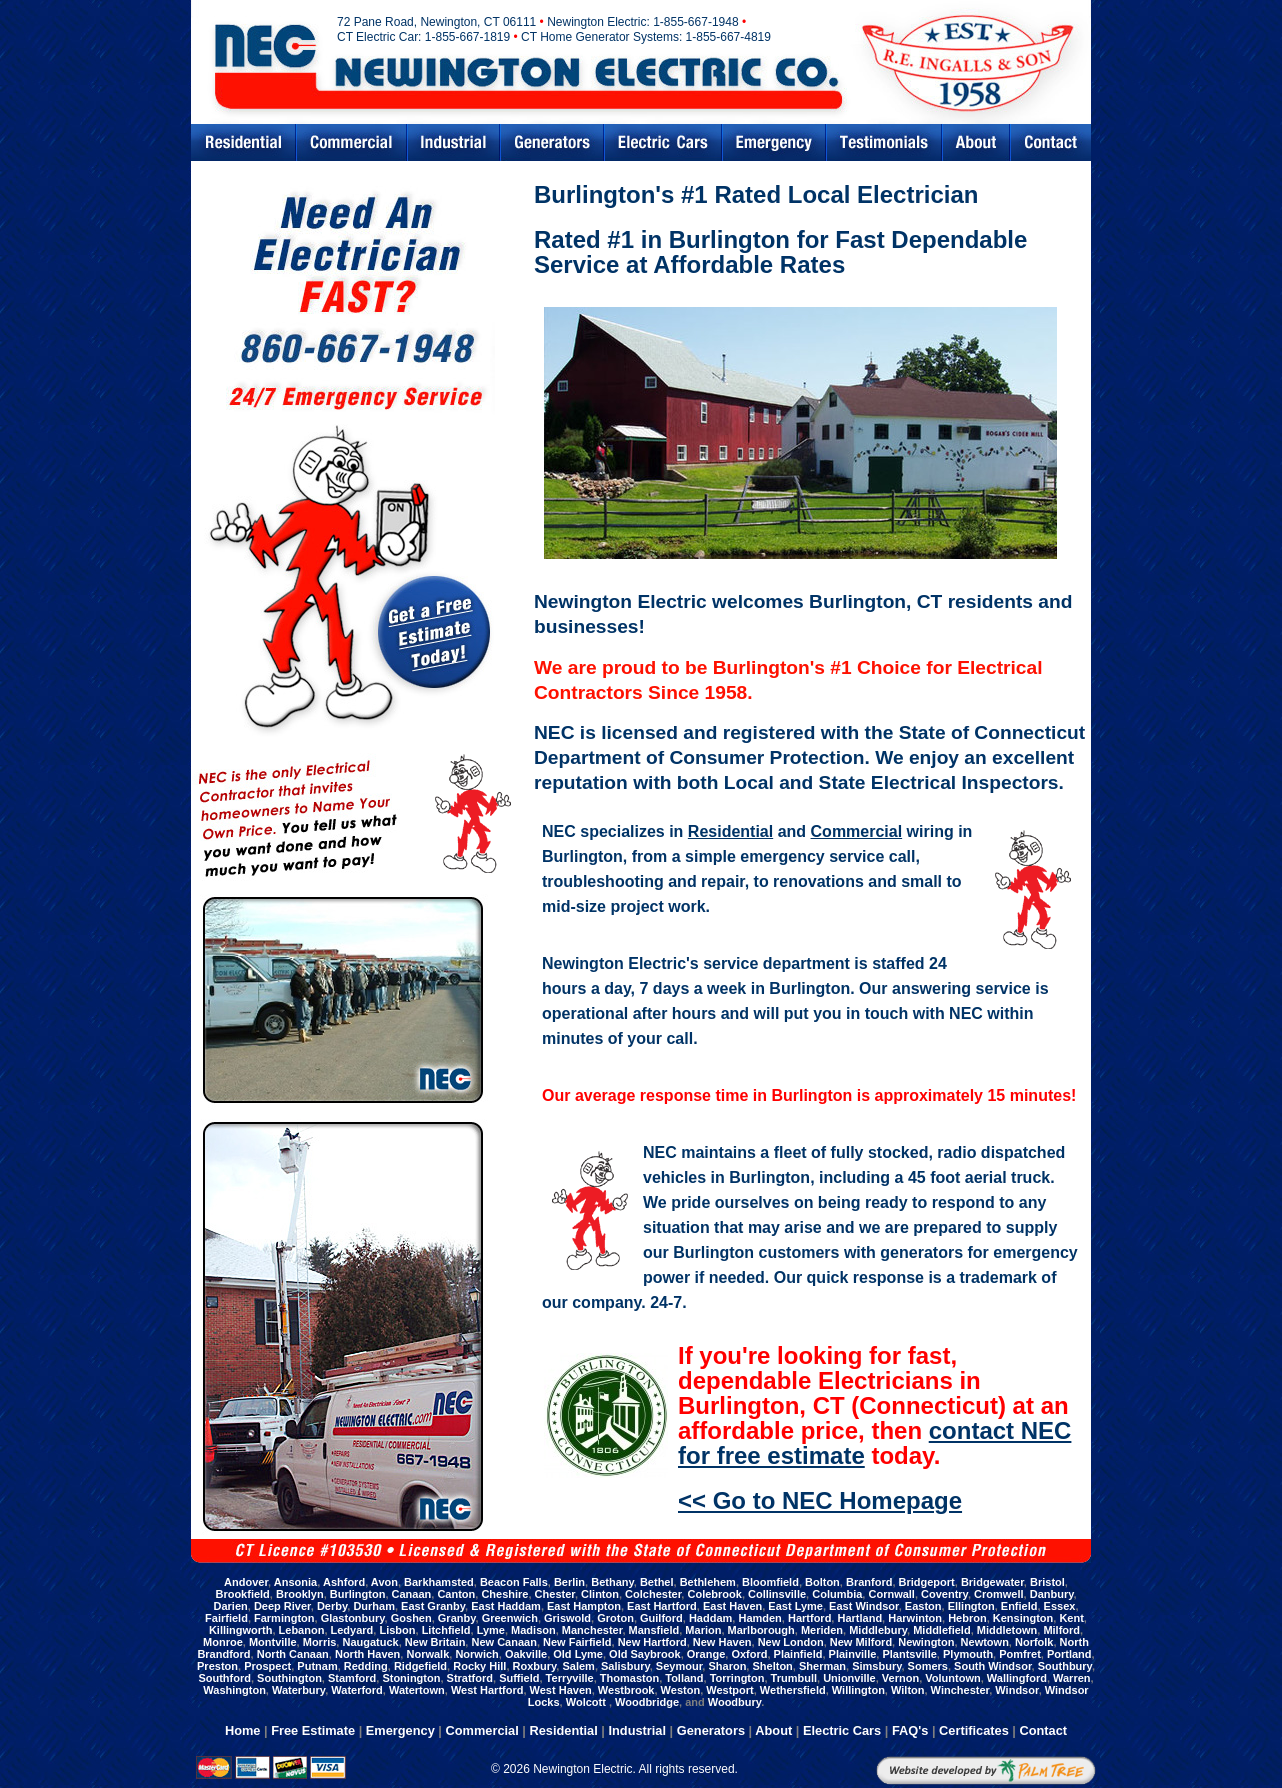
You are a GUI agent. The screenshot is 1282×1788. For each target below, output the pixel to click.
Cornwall (891, 1594)
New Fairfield (577, 1642)
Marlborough (761, 1630)
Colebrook (714, 1594)
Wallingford (1017, 1678)
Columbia (837, 1594)
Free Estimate (313, 1730)
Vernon (900, 1678)
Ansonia (295, 1582)
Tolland (684, 1678)
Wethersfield (793, 1690)
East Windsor (864, 1606)
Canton (456, 1594)
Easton (923, 1606)
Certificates (974, 1730)
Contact (1051, 142)
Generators (552, 142)
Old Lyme (578, 1654)
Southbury (1065, 1666)
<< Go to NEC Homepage (820, 1500)
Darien (231, 1606)
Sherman (822, 1666)
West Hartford (487, 1690)
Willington (858, 1690)
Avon (384, 1582)
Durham (374, 1606)
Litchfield (446, 1630)
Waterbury (298, 1690)
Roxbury (535, 1666)
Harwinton (915, 1618)
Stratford (470, 1678)
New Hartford (652, 1642)
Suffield (519, 1678)
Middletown (1007, 1630)
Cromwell (999, 1594)
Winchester (960, 1690)
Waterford (357, 1690)
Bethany (612, 1582)
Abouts (976, 142)
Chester (555, 1594)
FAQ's (910, 1730)
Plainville (853, 1654)
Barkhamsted (439, 1582)
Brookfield (242, 1594)
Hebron (967, 1618)
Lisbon (397, 1630)
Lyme (491, 1630)
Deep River (282, 1606)
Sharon (727, 1666)
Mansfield (654, 1630)
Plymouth (968, 1654)
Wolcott (587, 1702)
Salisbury (625, 1666)
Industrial (453, 142)
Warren (1072, 1678)
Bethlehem (708, 1582)
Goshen (411, 1618)
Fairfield (226, 1618)
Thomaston (629, 1678)
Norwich (476, 1654)
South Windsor (993, 1666)
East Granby (433, 1606)
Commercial (351, 142)
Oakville (526, 1654)
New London (791, 1642)
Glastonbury (353, 1618)
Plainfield (798, 1654)
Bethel (657, 1582)
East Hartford (662, 1606)
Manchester (592, 1630)
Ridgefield (420, 1666)
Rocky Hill (479, 1666)
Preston (217, 1666)
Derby (332, 1606)
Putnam (317, 1666)
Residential (243, 142)
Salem (578, 1666)
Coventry (944, 1594)
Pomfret (1020, 1654)
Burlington (358, 1594)
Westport (729, 1690)
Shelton (772, 1666)
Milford (1061, 1630)
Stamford (352, 1678)
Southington (289, 1678)
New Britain (435, 1642)
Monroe (223, 1642)
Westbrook (626, 1690)
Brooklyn (300, 1594)
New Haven (722, 1642)
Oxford (749, 1654)
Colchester (653, 1594)
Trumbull (794, 1678)
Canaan (412, 1594)
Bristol (1047, 1582)
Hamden (759, 1618)
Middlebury (878, 1630)
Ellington (971, 1606)
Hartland (859, 1618)
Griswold (567, 1618)
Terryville (570, 1678)
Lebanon (302, 1630)
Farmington (284, 1618)
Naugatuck (370, 1642)
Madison (533, 1630)
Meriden (822, 1630)
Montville (273, 1642)
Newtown (985, 1642)
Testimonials (884, 142)
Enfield (1019, 1606)
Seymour (679, 1666)
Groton (615, 1618)
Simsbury (876, 1666)
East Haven (732, 1606)
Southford (224, 1678)
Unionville (849, 1678)
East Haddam (506, 1606)
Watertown (417, 1690)
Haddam (710, 1618)
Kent (1071, 1618)
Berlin (569, 1582)
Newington (926, 1642)
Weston (681, 1690)
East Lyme (795, 1606)
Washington (234, 1690)
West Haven (561, 1690)
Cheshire (504, 1594)
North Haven (367, 1654)
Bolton (822, 1582)
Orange (706, 1654)
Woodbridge (647, 1702)
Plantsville (909, 1654)
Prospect (267, 1666)
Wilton (908, 1690)
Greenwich (510, 1618)
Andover (246, 1582)
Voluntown (952, 1678)
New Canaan (503, 1642)
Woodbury (734, 1702)
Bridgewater (992, 1582)
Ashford (344, 1582)
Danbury (1052, 1594)
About (773, 1730)
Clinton (600, 1594)
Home (243, 1730)
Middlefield (941, 1630)
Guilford (661, 1618)
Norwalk (427, 1654)
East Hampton (584, 1606)
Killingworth (241, 1630)
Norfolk (1034, 1642)
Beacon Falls (514, 1582)
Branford (869, 1582)
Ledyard (352, 1630)
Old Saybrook (645, 1654)
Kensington (1023, 1618)
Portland (1069, 1654)
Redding (366, 1666)
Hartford (809, 1618)
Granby (457, 1618)
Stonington (411, 1678)
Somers (928, 1666)
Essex (1060, 1606)
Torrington (737, 1678)
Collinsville (777, 1594)
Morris (320, 1642)
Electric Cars (663, 142)
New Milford (861, 1642)
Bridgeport (927, 1582)
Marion (703, 1630)
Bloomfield (770, 1582)
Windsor (1016, 1690)
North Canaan (293, 1654)
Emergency (774, 142)
